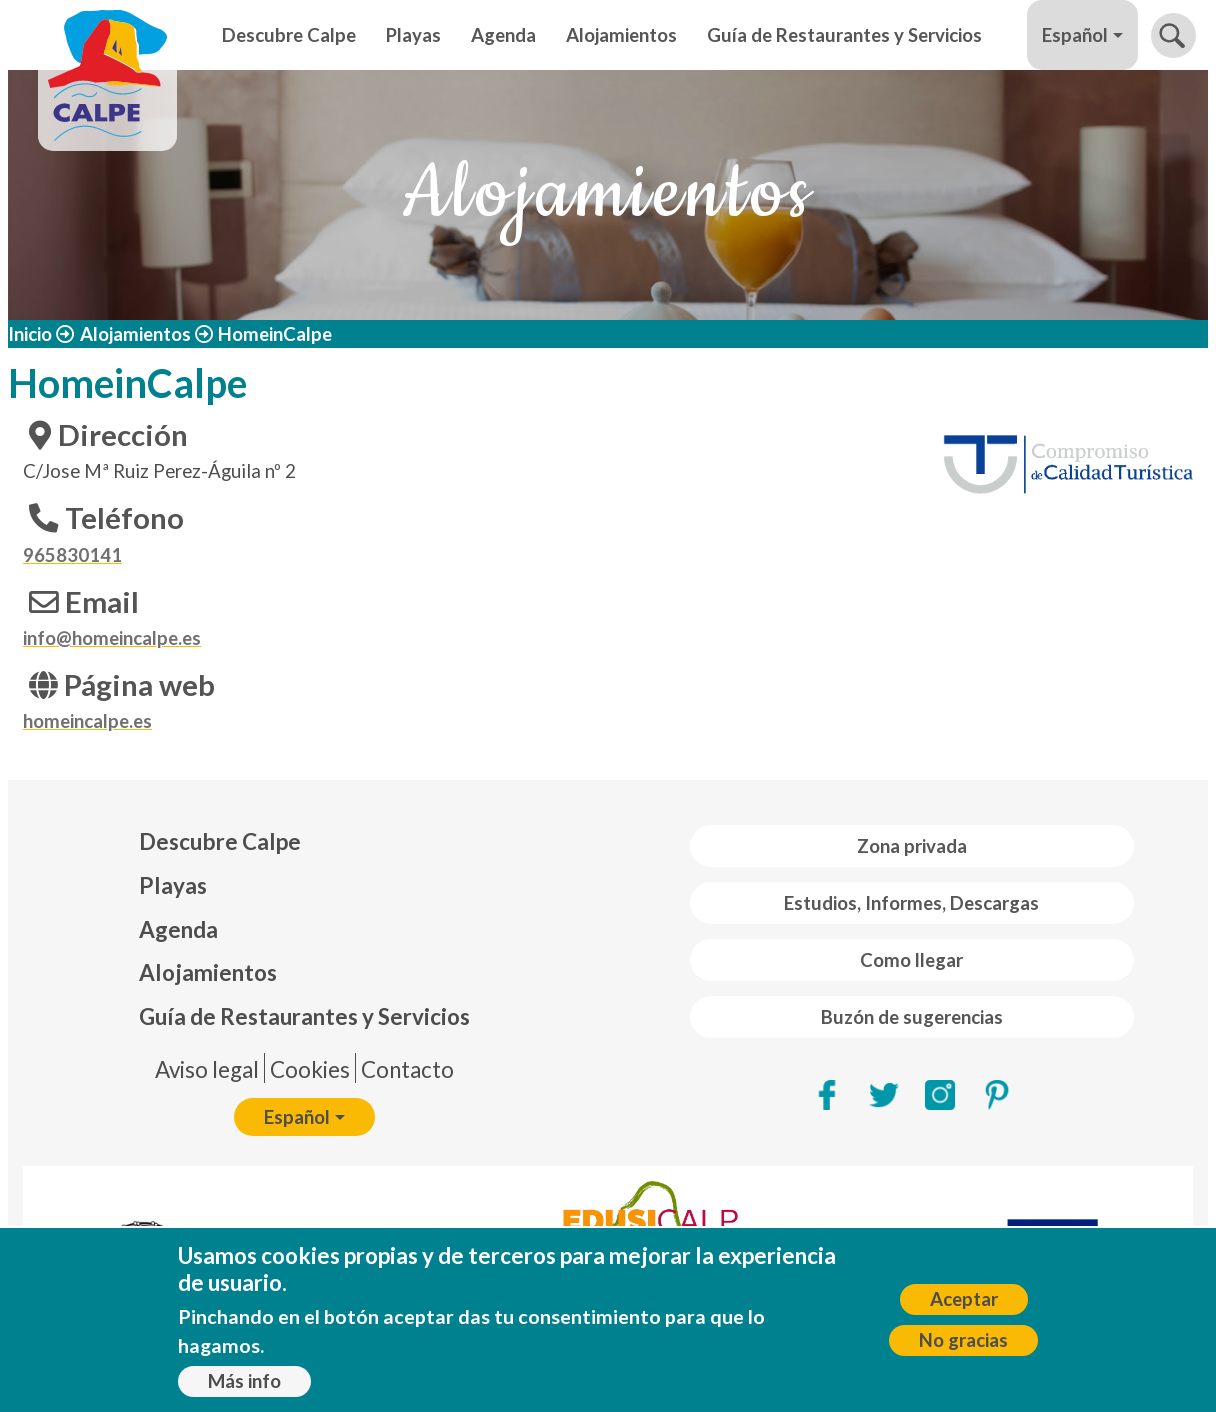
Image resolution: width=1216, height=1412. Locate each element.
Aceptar (964, 1299)
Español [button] (1075, 35)
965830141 (72, 555)
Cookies (310, 1069)
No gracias (963, 1340)
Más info (244, 1381)
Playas (413, 35)
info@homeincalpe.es (112, 638)
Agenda (503, 35)
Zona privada (912, 846)
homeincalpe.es (87, 721)
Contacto (407, 1069)
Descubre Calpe (289, 35)
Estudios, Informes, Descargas (911, 903)
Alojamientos (621, 35)
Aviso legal (207, 1069)
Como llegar (911, 960)
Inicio (30, 334)
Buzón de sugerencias (912, 1017)
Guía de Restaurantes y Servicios (844, 35)
